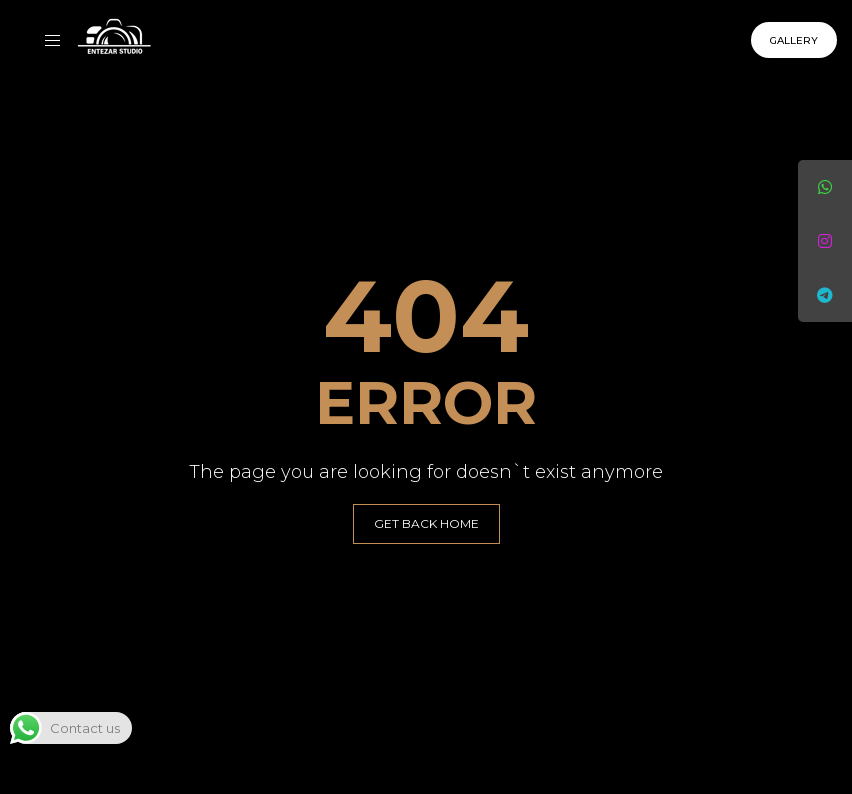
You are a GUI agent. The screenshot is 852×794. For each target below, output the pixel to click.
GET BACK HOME (426, 523)
